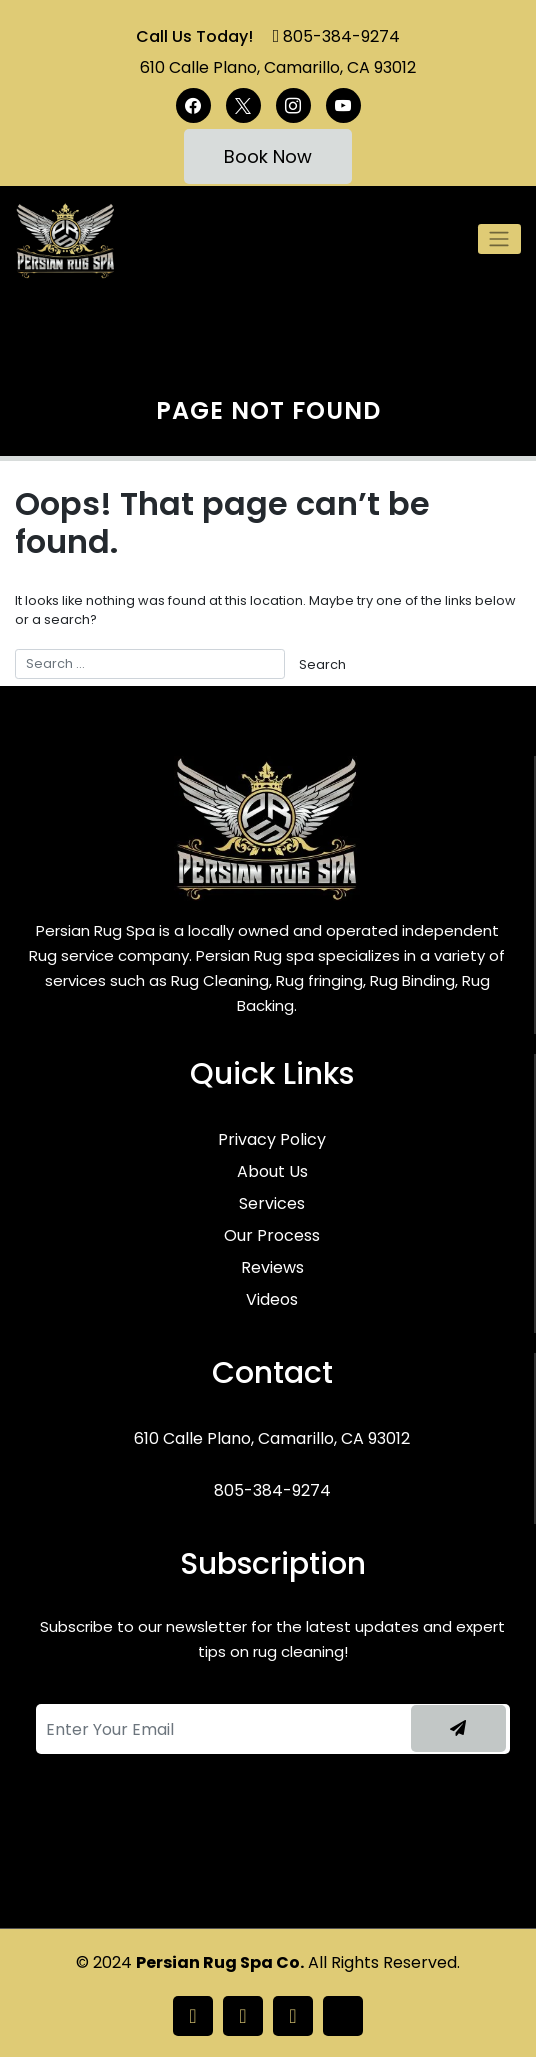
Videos (272, 1299)
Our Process (272, 1235)
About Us (272, 1171)
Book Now (268, 156)
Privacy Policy (272, 1139)
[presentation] (162, 1833)
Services (272, 1203)
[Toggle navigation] (499, 239)
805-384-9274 (341, 36)
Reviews (272, 1267)
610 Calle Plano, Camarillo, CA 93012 (278, 67)
